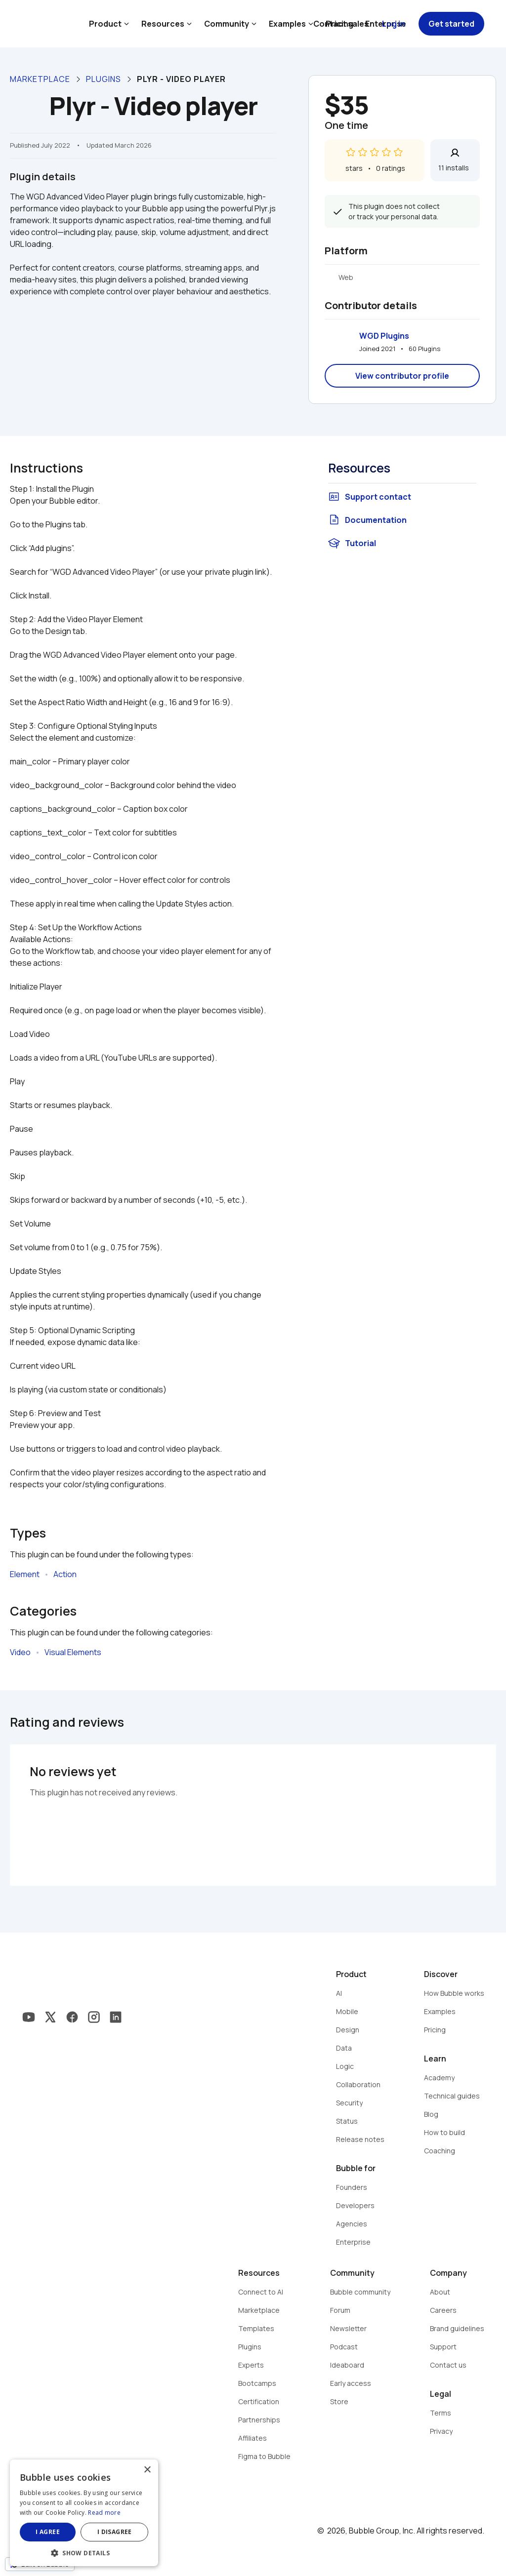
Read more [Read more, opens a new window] (104, 2512)
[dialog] (84, 2512)
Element (25, 1574)
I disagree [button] (114, 2532)
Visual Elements (72, 1652)
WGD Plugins (384, 335)
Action (65, 1574)
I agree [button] (48, 2532)
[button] (84, 2552)
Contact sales (341, 23)
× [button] (147, 2470)
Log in (393, 23)
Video (20, 1652)
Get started (451, 23)
